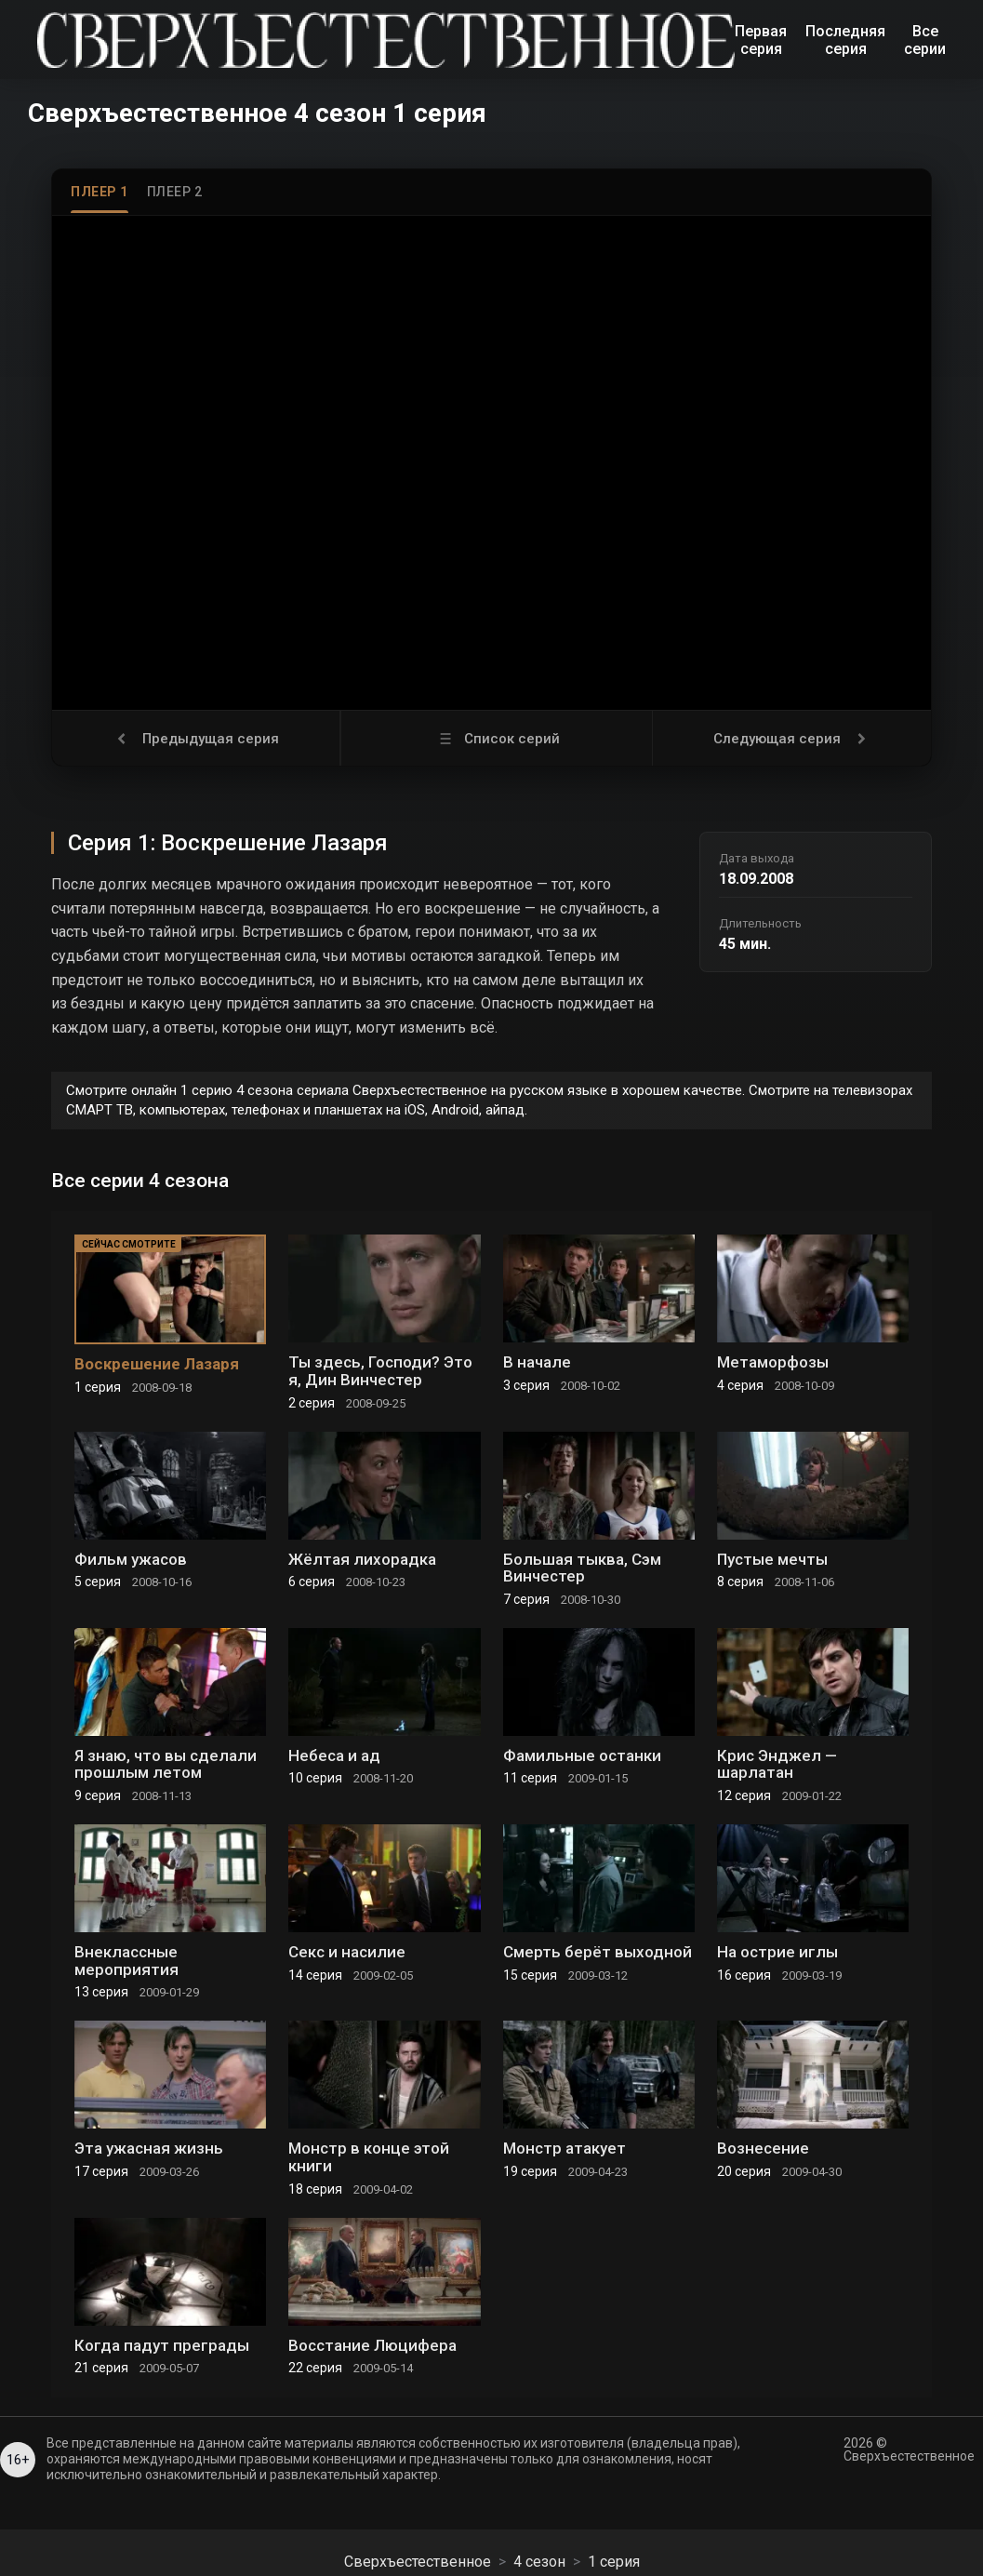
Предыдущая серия (196, 738)
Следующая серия (791, 738)
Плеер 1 (99, 191)
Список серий (497, 738)
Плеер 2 (175, 191)
